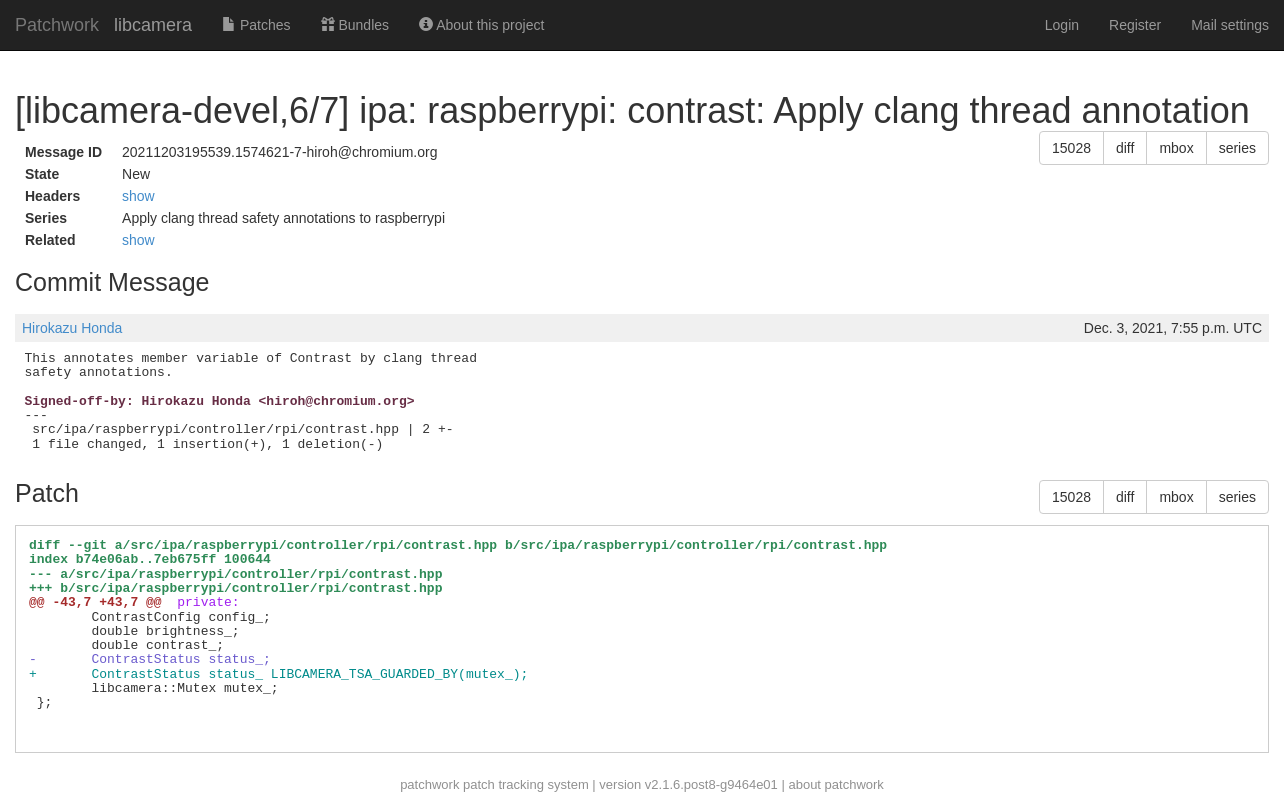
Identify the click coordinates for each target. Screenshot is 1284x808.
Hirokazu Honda (72, 328)
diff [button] (1125, 148)
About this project (481, 25)
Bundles (355, 25)
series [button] (1237, 148)
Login (1062, 25)
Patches (256, 25)
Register (1135, 25)
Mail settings (1230, 25)
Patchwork (57, 25)
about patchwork (835, 784)
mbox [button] (1176, 148)
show (138, 196)
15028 (1071, 148)
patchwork (429, 784)
